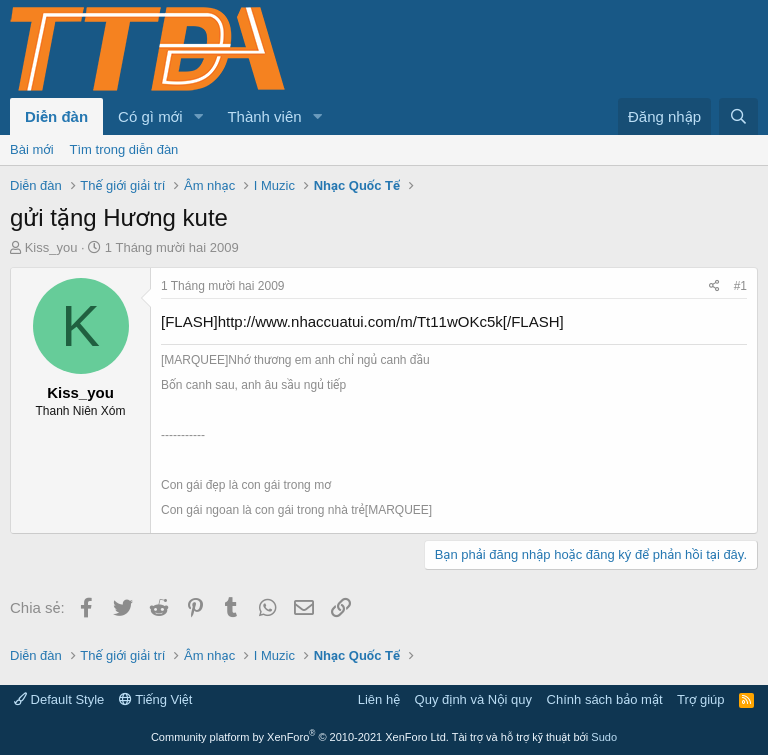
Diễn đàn (56, 116)
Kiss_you (51, 247)
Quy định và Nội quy (474, 699)
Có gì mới (150, 116)
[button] (198, 116)
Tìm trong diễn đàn (124, 149)
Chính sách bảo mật (605, 699)
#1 (740, 286)
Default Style (59, 699)
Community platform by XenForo (300, 737)
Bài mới (32, 149)
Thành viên (264, 116)
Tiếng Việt (156, 699)
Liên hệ (379, 699)
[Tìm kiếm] (738, 116)
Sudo (604, 737)
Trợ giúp (700, 699)
